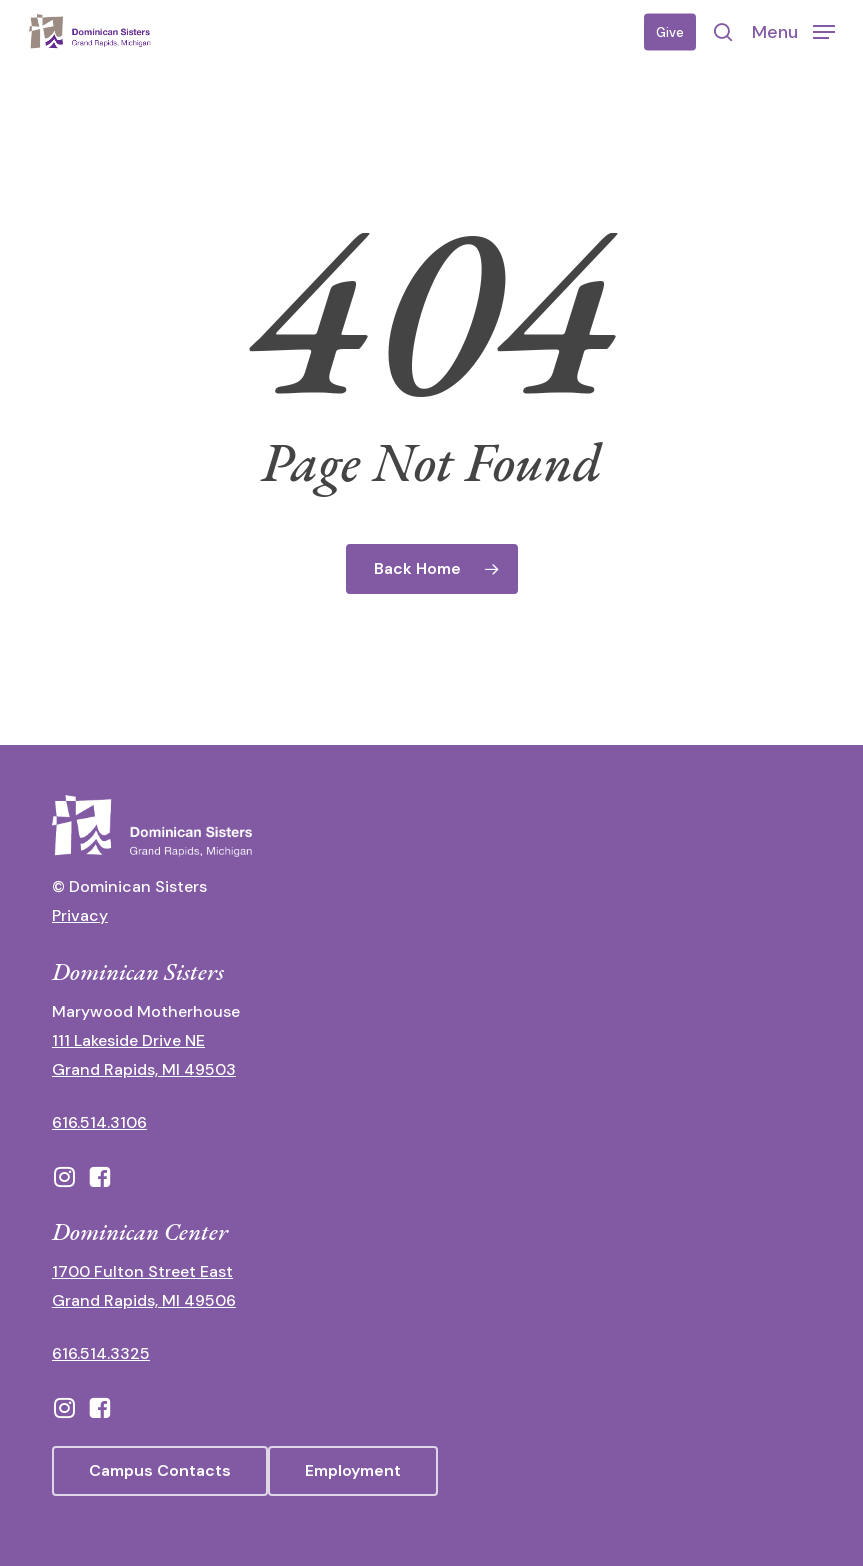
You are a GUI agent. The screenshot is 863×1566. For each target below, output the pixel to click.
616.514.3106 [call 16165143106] (99, 1122)
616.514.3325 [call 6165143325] (101, 1353)
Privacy (80, 915)
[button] (793, 31)
